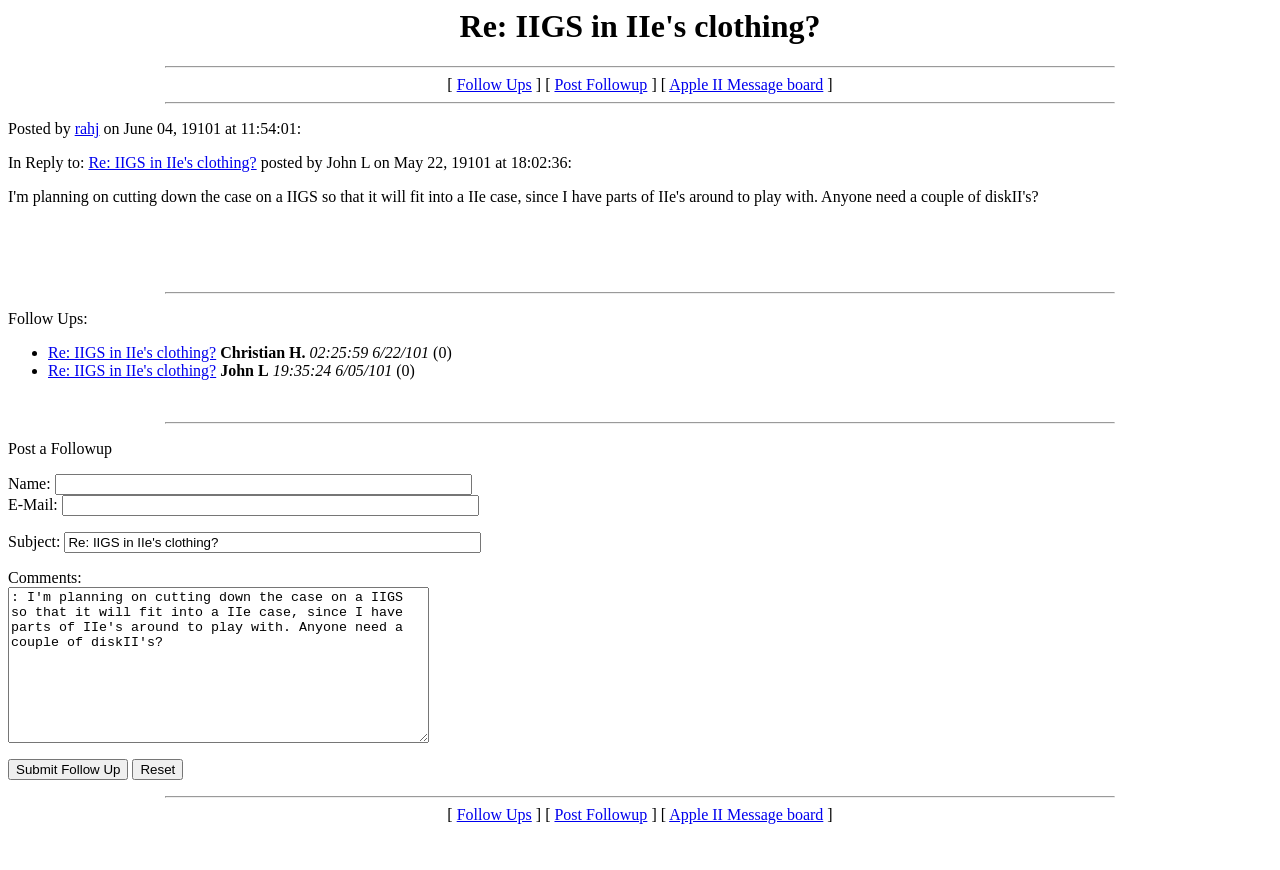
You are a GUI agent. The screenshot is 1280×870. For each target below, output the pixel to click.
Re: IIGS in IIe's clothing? (172, 162)
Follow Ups (494, 84)
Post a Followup (60, 448)
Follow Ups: (48, 318)
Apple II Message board (746, 84)
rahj (87, 128)
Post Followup (600, 84)
